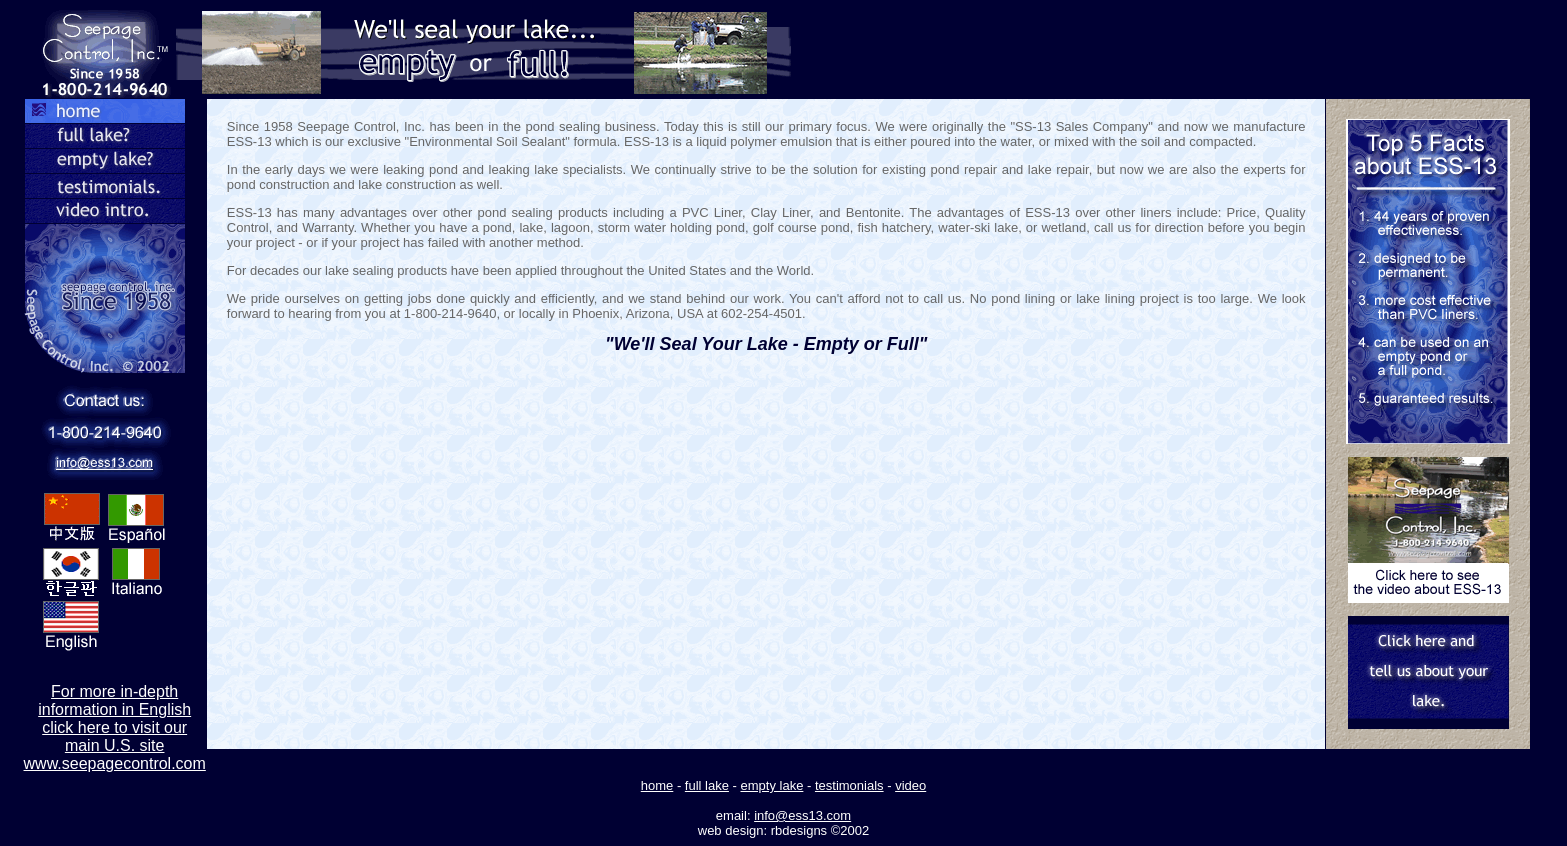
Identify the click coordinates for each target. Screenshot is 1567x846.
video (910, 785)
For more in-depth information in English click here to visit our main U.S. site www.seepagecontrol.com (115, 727)
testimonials (849, 785)
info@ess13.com (802, 815)
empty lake (772, 785)
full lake (707, 785)
